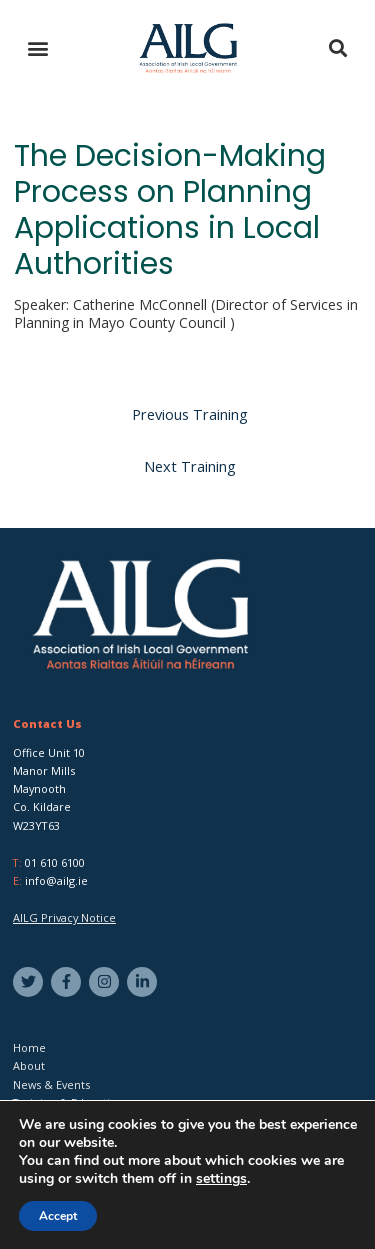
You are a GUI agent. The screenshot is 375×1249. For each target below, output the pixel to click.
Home (29, 1047)
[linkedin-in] (144, 982)
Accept (58, 1216)
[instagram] (106, 982)
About (29, 1065)
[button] (37, 48)
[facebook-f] (68, 982)
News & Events (51, 1084)
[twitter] (30, 982)
